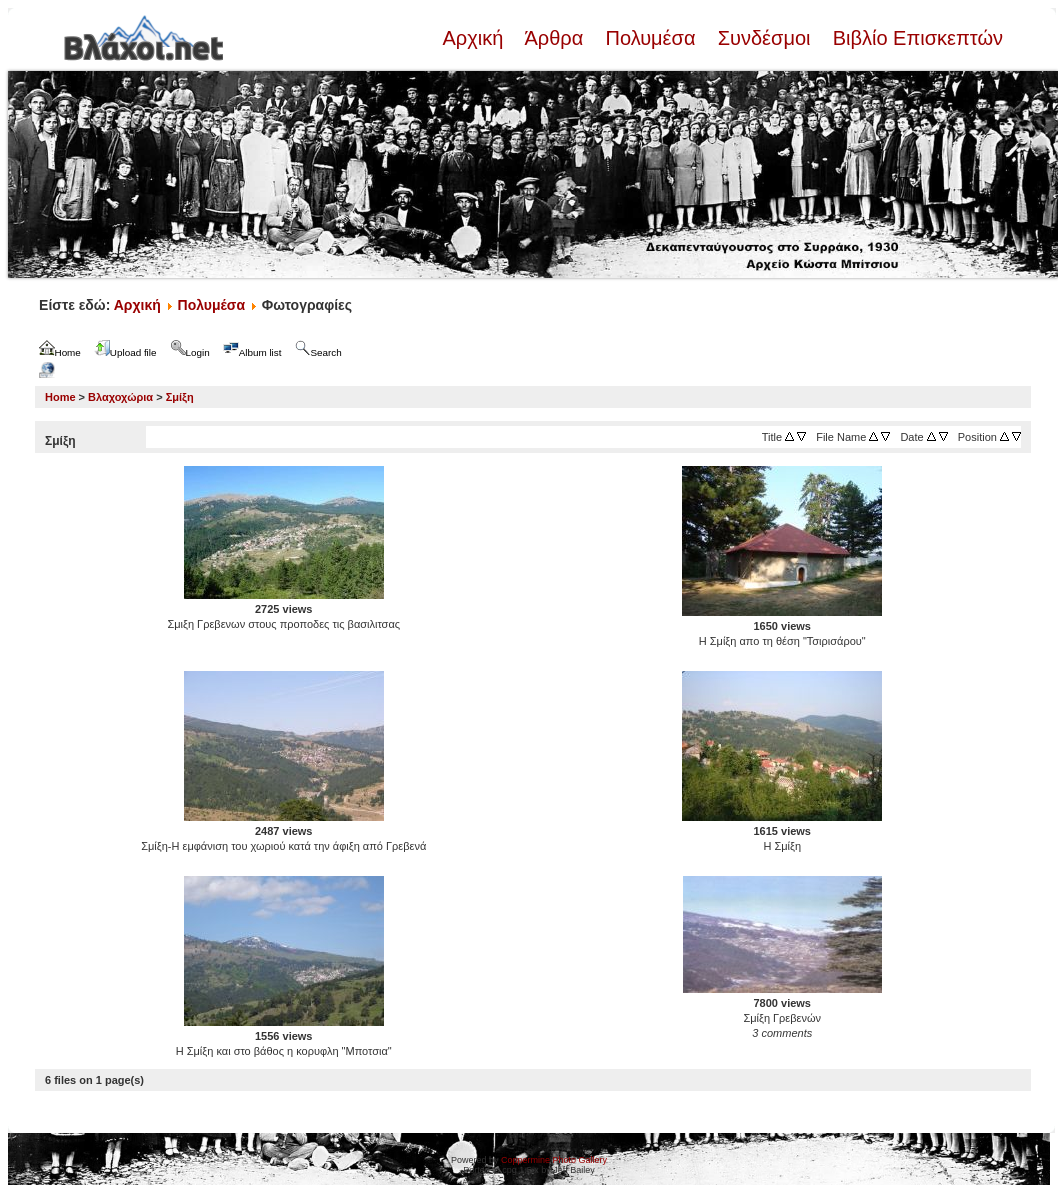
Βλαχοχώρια (120, 397)
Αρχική (475, 38)
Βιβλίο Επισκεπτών (915, 38)
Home (60, 397)
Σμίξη (180, 397)
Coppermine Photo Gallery (554, 1160)
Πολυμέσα (650, 38)
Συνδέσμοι (764, 38)
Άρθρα (554, 38)
